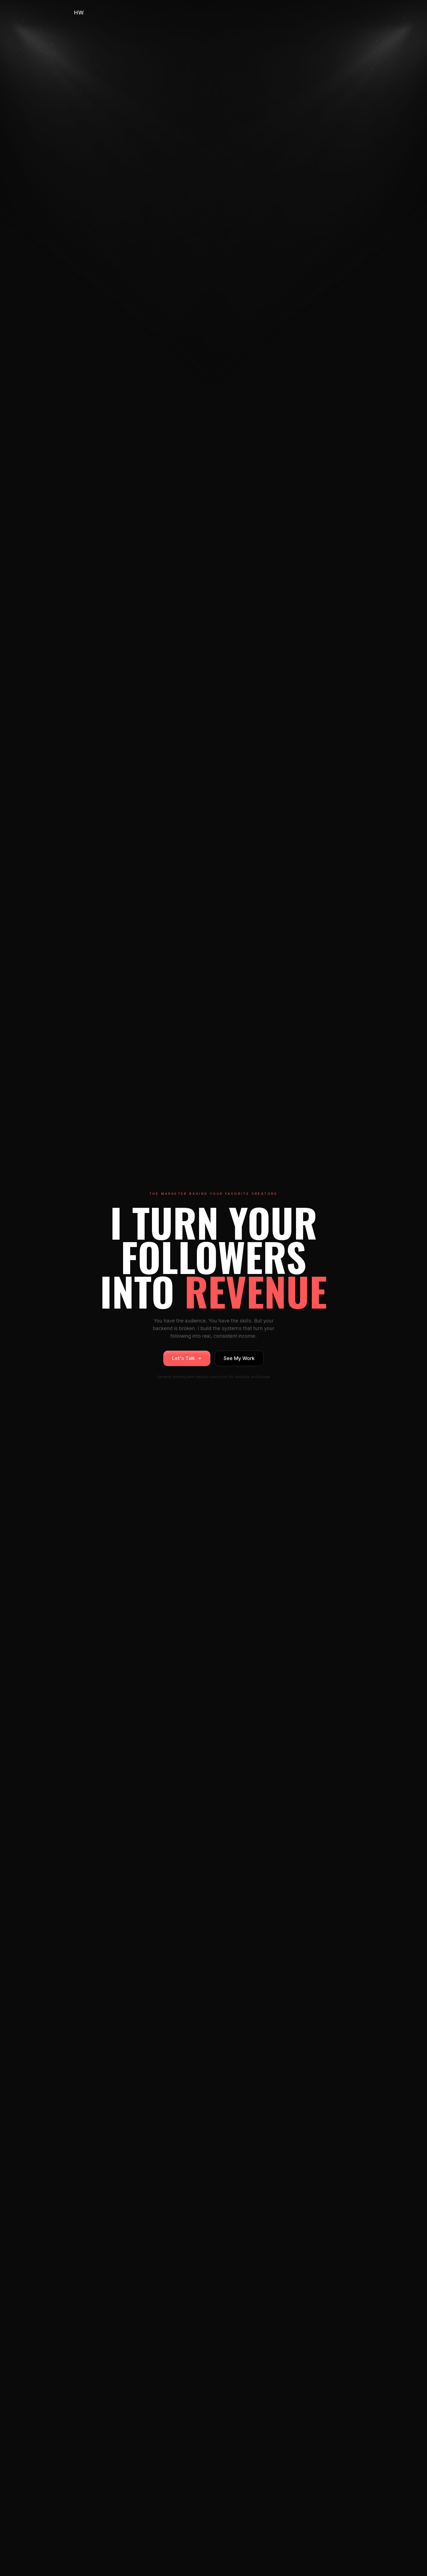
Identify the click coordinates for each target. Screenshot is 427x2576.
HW (79, 12)
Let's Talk (187, 1358)
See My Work (239, 1358)
